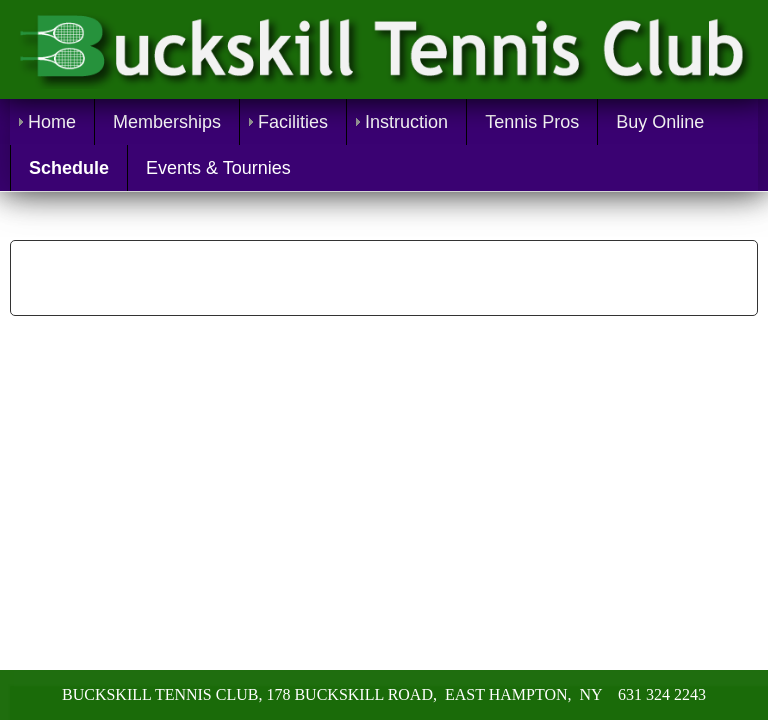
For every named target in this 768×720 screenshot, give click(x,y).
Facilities (293, 122)
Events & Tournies (218, 168)
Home (52, 122)
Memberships (167, 122)
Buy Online (660, 122)
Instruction (406, 122)
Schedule (69, 168)
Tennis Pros (532, 122)
